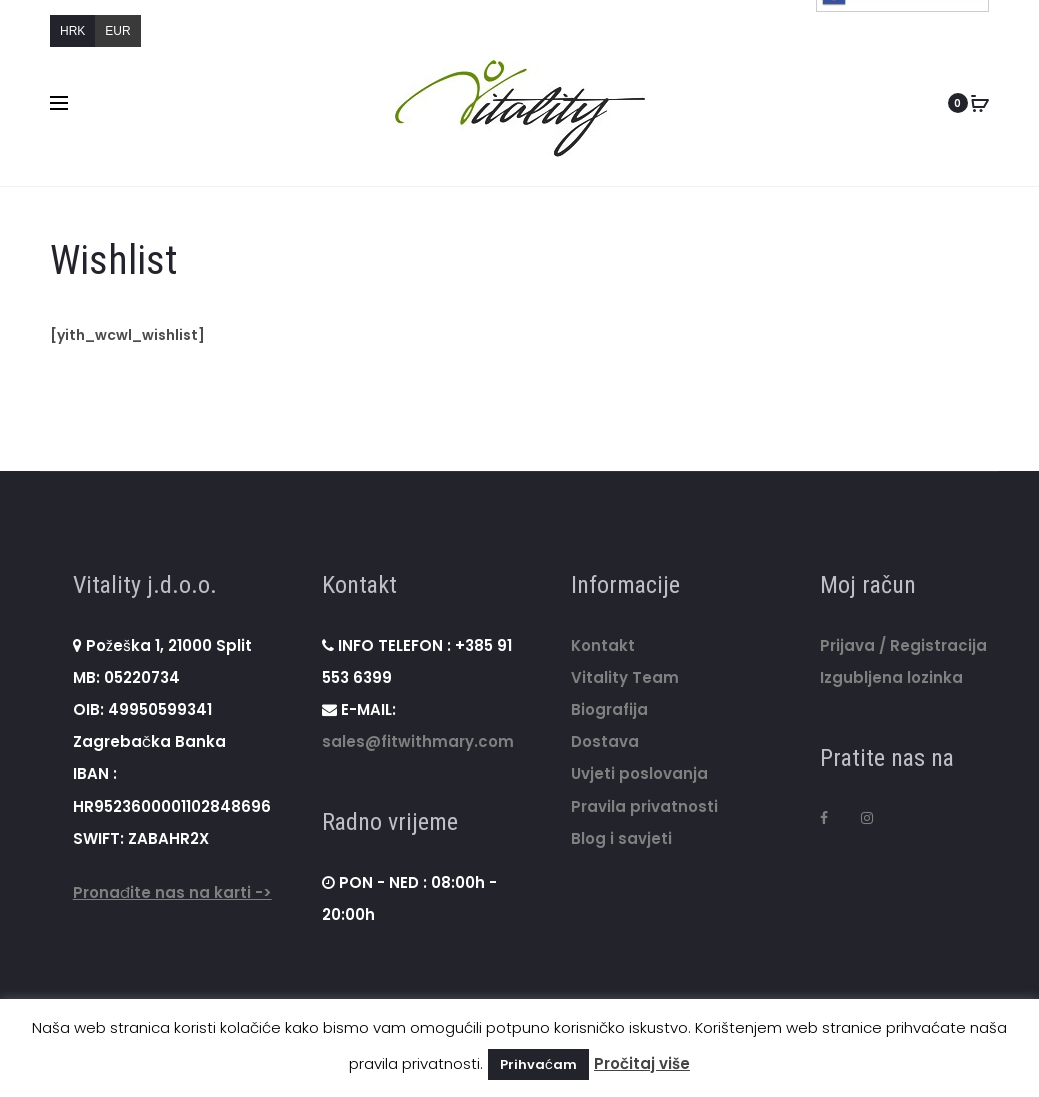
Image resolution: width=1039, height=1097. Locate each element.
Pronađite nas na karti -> (172, 893)
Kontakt (603, 645)
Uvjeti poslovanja (639, 774)
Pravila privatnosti (644, 806)
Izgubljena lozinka (891, 677)
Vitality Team (625, 677)
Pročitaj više (642, 1063)
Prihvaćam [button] (538, 1064)
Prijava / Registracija (903, 645)
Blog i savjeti (621, 838)
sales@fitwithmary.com (418, 742)
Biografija (609, 709)
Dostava (605, 742)
